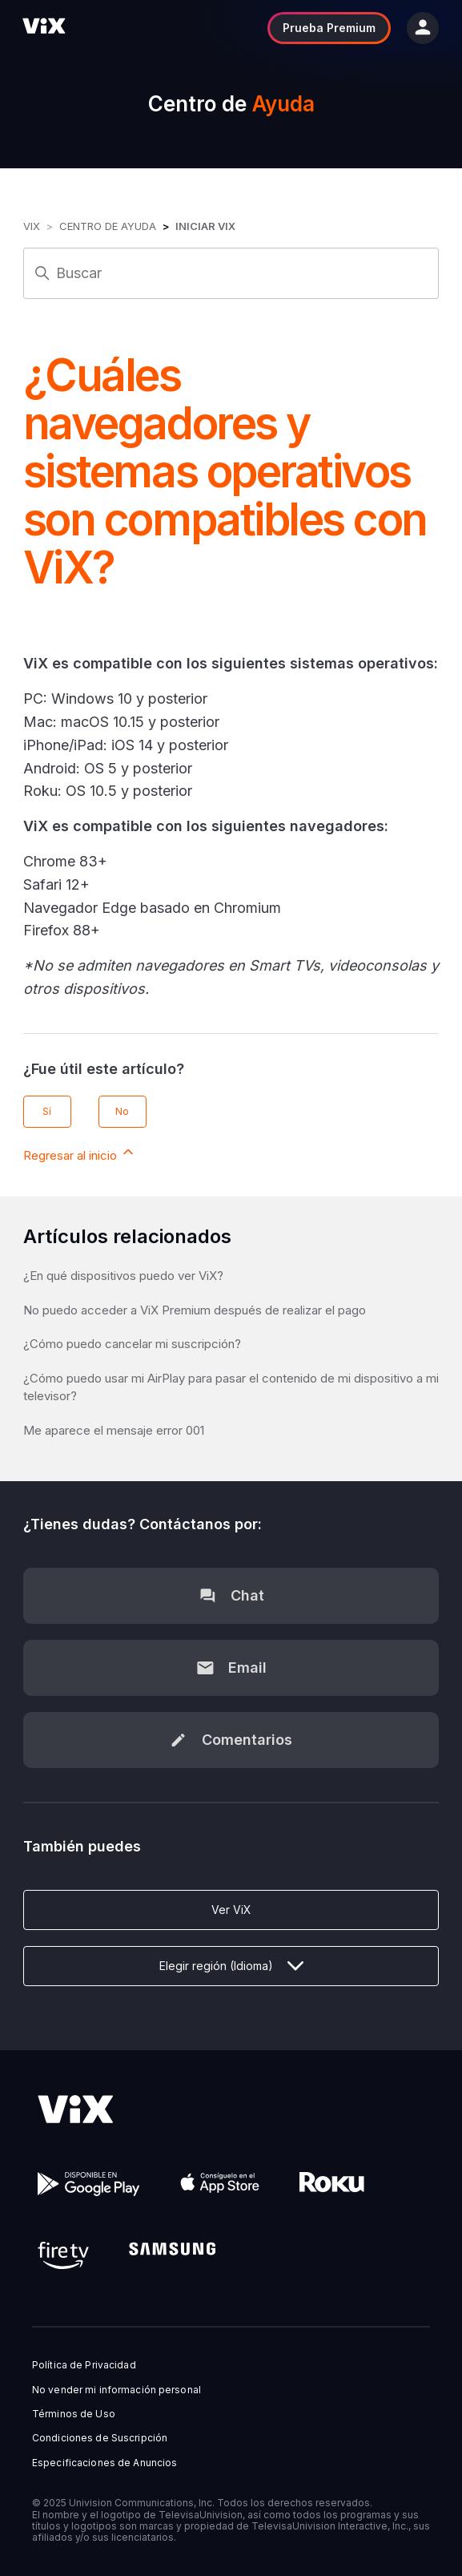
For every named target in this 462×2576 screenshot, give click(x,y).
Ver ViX (231, 1909)
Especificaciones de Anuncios (104, 2463)
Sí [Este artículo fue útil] (46, 1111)
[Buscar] (231, 273)
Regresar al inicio (79, 1153)
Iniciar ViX (205, 226)
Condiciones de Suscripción (99, 2438)
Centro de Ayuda (107, 226)
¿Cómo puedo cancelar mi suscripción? (132, 1343)
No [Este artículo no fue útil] (122, 1111)
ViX (31, 226)
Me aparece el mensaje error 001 (113, 1430)
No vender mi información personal (116, 2390)
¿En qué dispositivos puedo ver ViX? (123, 1275)
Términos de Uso (73, 2414)
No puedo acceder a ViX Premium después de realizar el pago (194, 1310)
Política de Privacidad (84, 2365)
